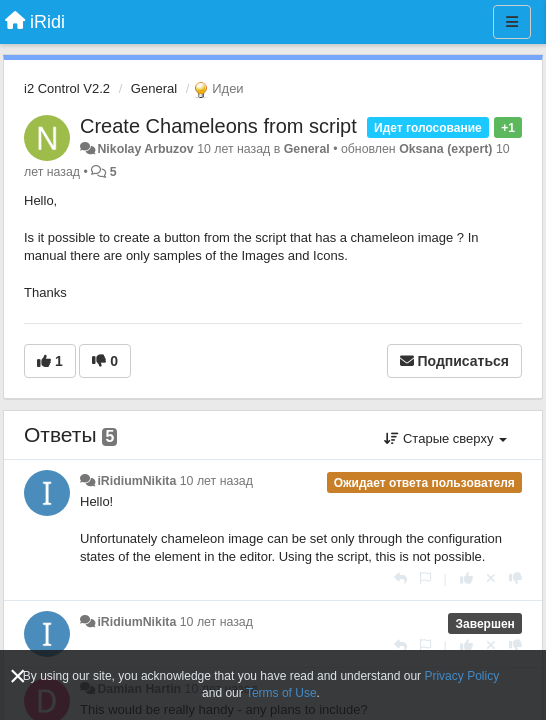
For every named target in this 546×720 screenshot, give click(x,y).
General (154, 88)
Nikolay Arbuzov (145, 149)
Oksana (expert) (445, 149)
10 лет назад (216, 481)
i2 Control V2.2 (67, 88)
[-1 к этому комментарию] (515, 578)
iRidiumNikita (136, 481)
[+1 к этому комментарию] (466, 578)
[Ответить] (400, 578)
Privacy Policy (461, 676)
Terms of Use (281, 693)
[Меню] (512, 22)
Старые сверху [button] (445, 438)
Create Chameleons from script (218, 126)
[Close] (18, 676)
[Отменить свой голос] (491, 578)
